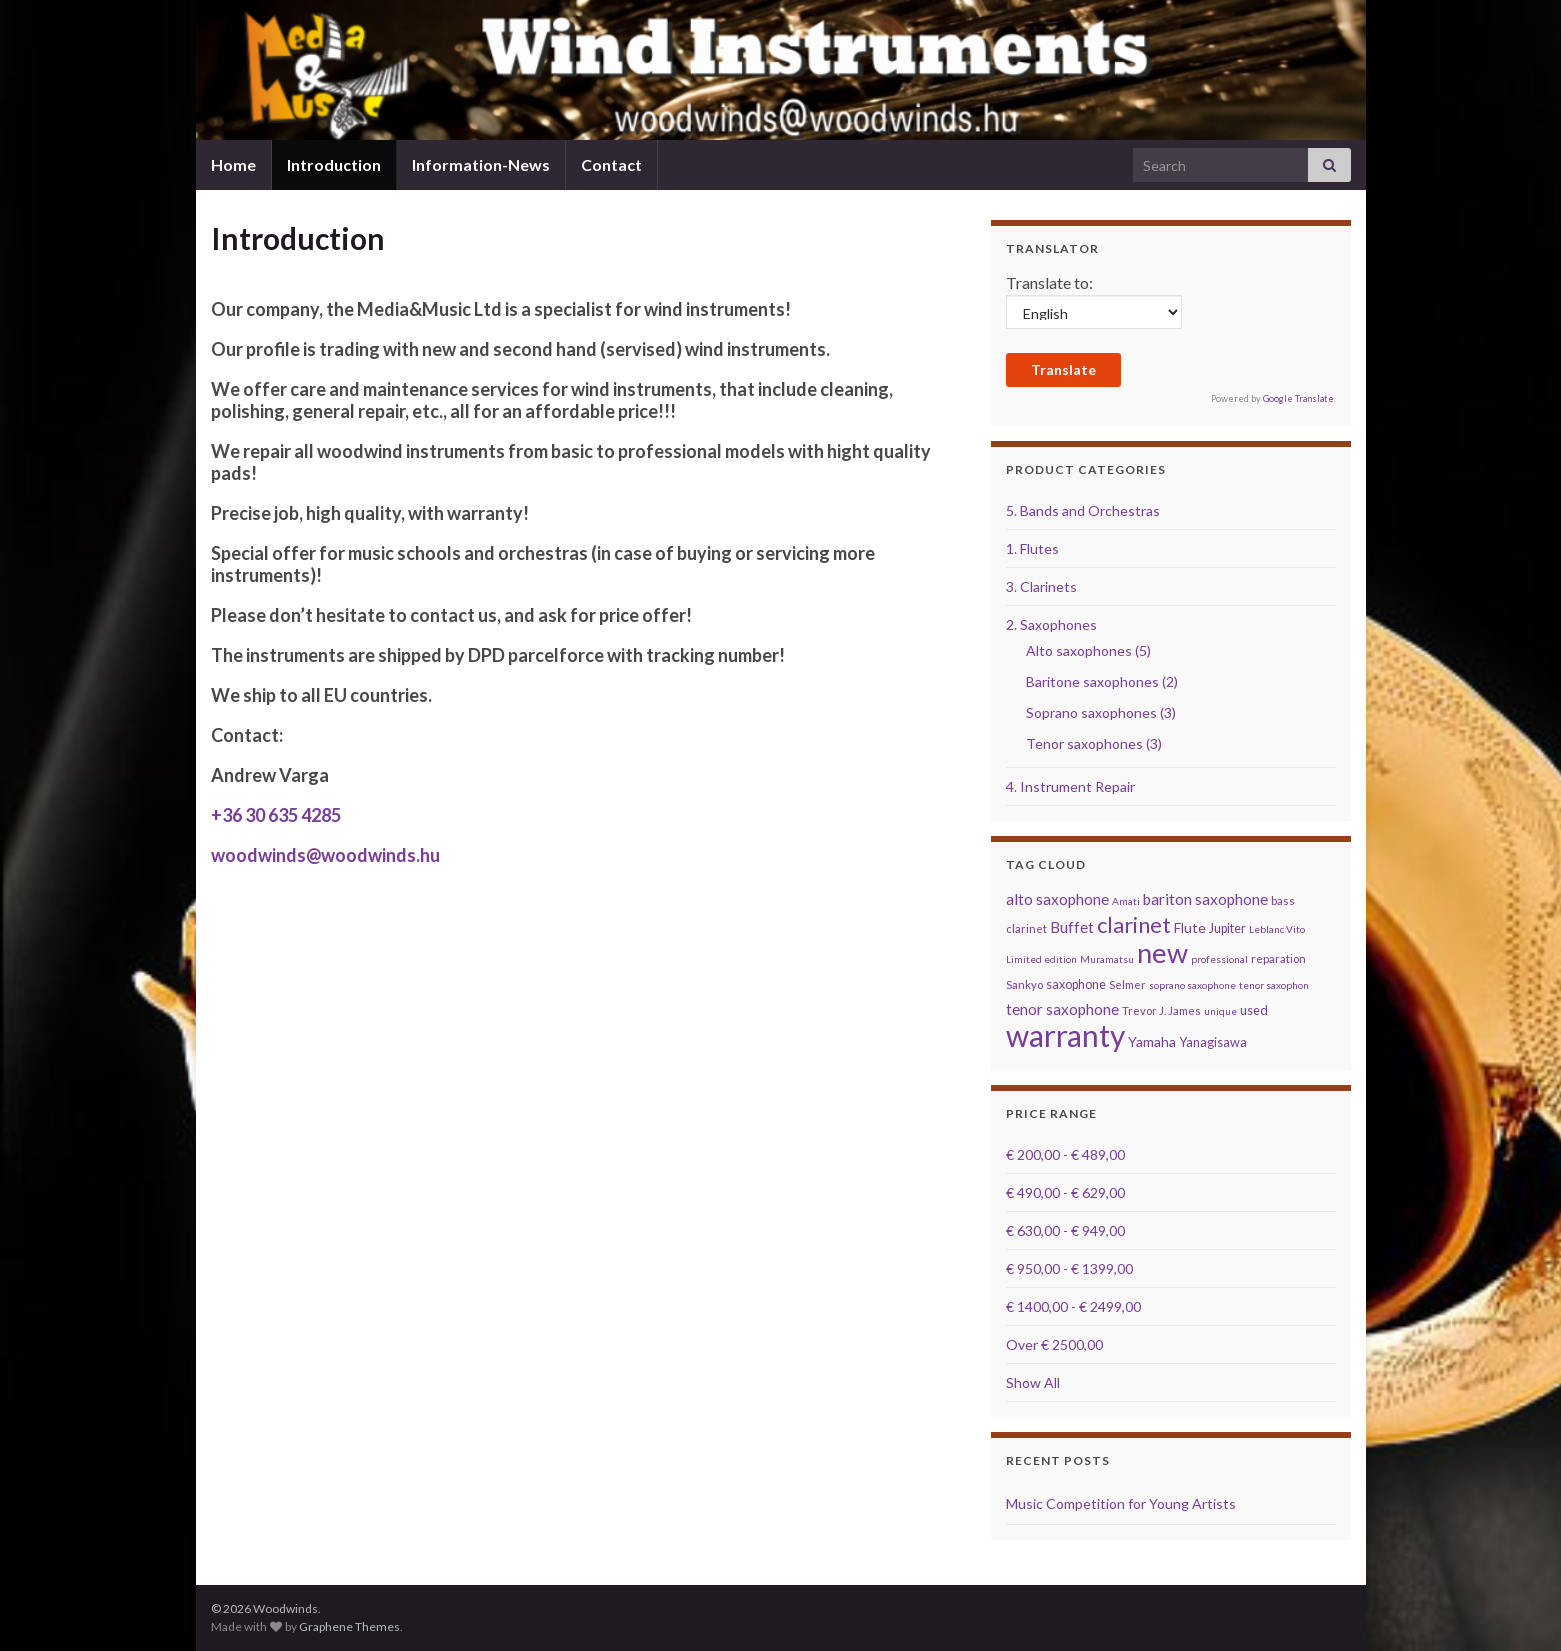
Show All (1033, 1382)
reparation (1278, 958)
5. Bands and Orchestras (1083, 510)
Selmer (1127, 984)
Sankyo (1024, 984)
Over (1054, 1344)
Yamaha (1152, 1041)
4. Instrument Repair (1070, 786)
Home (233, 164)
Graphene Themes (349, 1626)
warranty (1065, 1035)
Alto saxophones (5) (1088, 650)
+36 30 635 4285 (276, 815)
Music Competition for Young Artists (1121, 1503)
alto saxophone (1057, 899)
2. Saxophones (1051, 624)
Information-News (481, 164)
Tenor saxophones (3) (1094, 743)
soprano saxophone (1192, 985)
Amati (1126, 901)
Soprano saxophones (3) (1101, 712)
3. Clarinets (1041, 586)
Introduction (334, 164)
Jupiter (1227, 928)
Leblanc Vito (1277, 929)
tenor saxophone (1062, 1009)
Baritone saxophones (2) (1102, 681)
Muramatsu (1107, 959)
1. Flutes (1032, 548)
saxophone (1076, 984)
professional (1219, 959)
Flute (1190, 927)
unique (1220, 1011)
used (1254, 1010)
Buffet (1072, 927)
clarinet (1134, 924)
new (1162, 952)
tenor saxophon (1274, 985)
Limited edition (1041, 959)
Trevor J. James (1161, 1010)
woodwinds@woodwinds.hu (325, 855)
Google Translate (1298, 398)
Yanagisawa (1213, 1042)
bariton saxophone (1205, 899)
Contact (611, 164)
